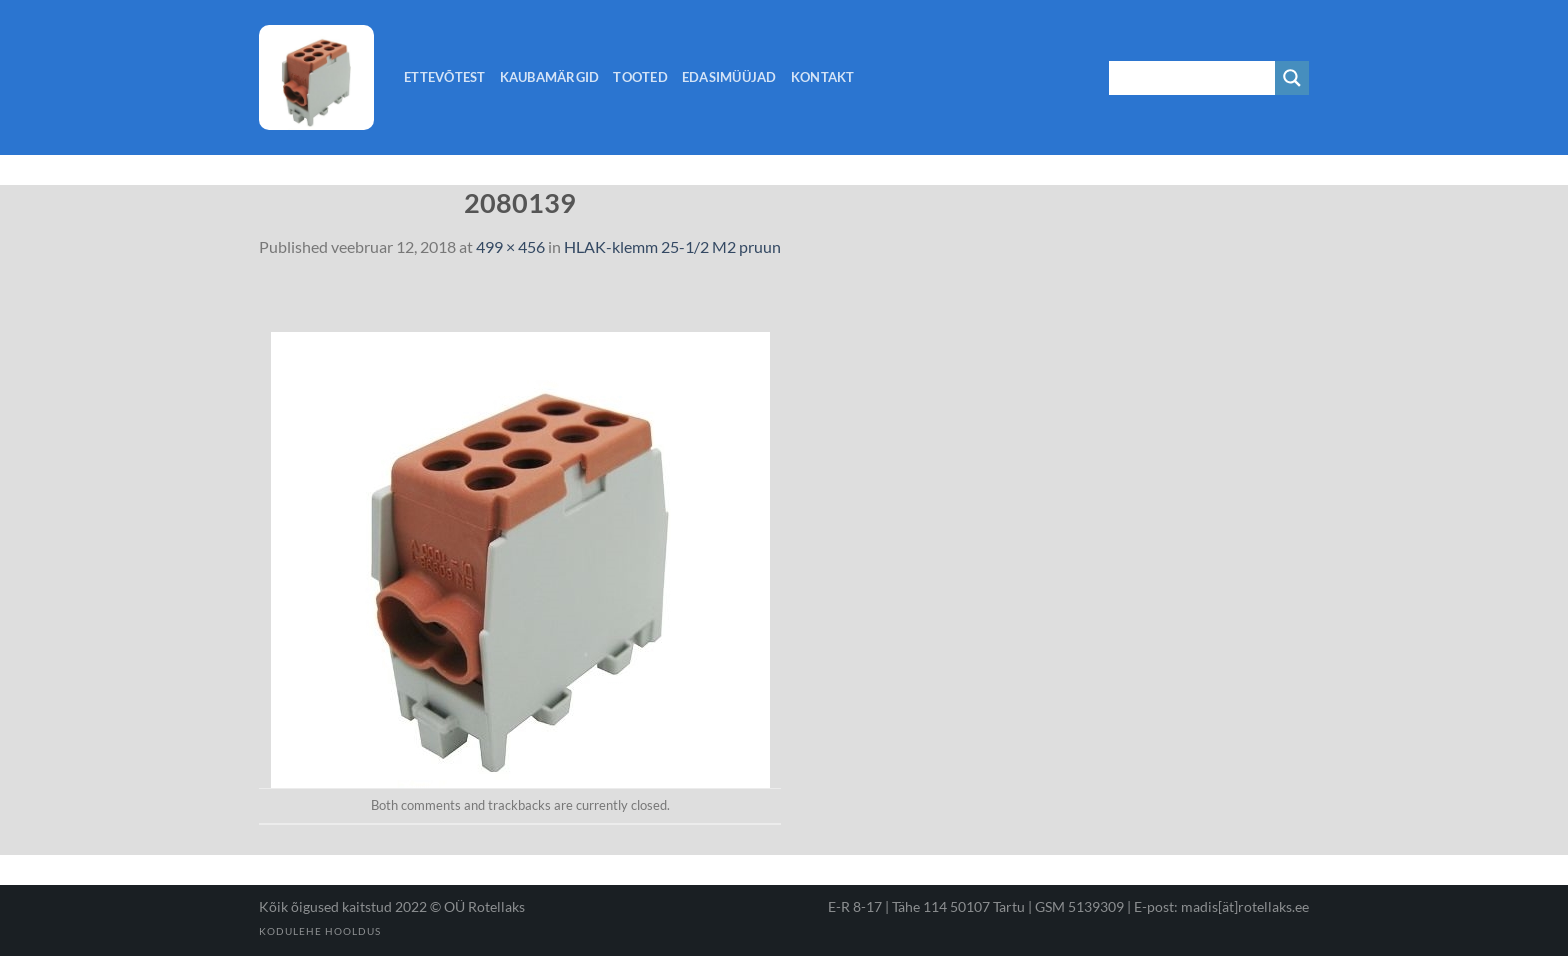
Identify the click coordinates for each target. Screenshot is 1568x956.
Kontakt (823, 77)
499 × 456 (510, 246)
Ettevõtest (445, 77)
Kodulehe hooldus (320, 931)
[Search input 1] (1193, 78)
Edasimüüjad (729, 77)
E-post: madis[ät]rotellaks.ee (1221, 906)
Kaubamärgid (550, 77)
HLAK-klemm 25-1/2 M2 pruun (672, 246)
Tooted (640, 77)
